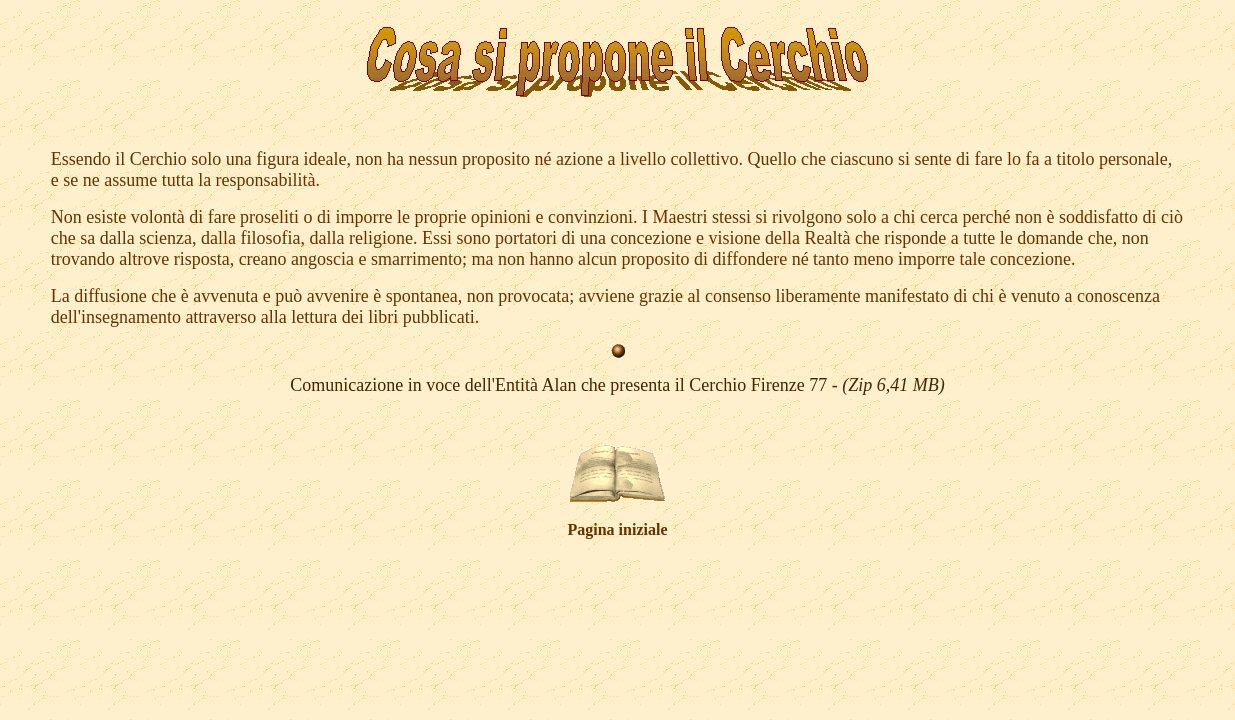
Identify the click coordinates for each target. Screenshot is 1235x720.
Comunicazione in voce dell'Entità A (422, 385)
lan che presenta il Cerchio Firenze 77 (749, 385)
